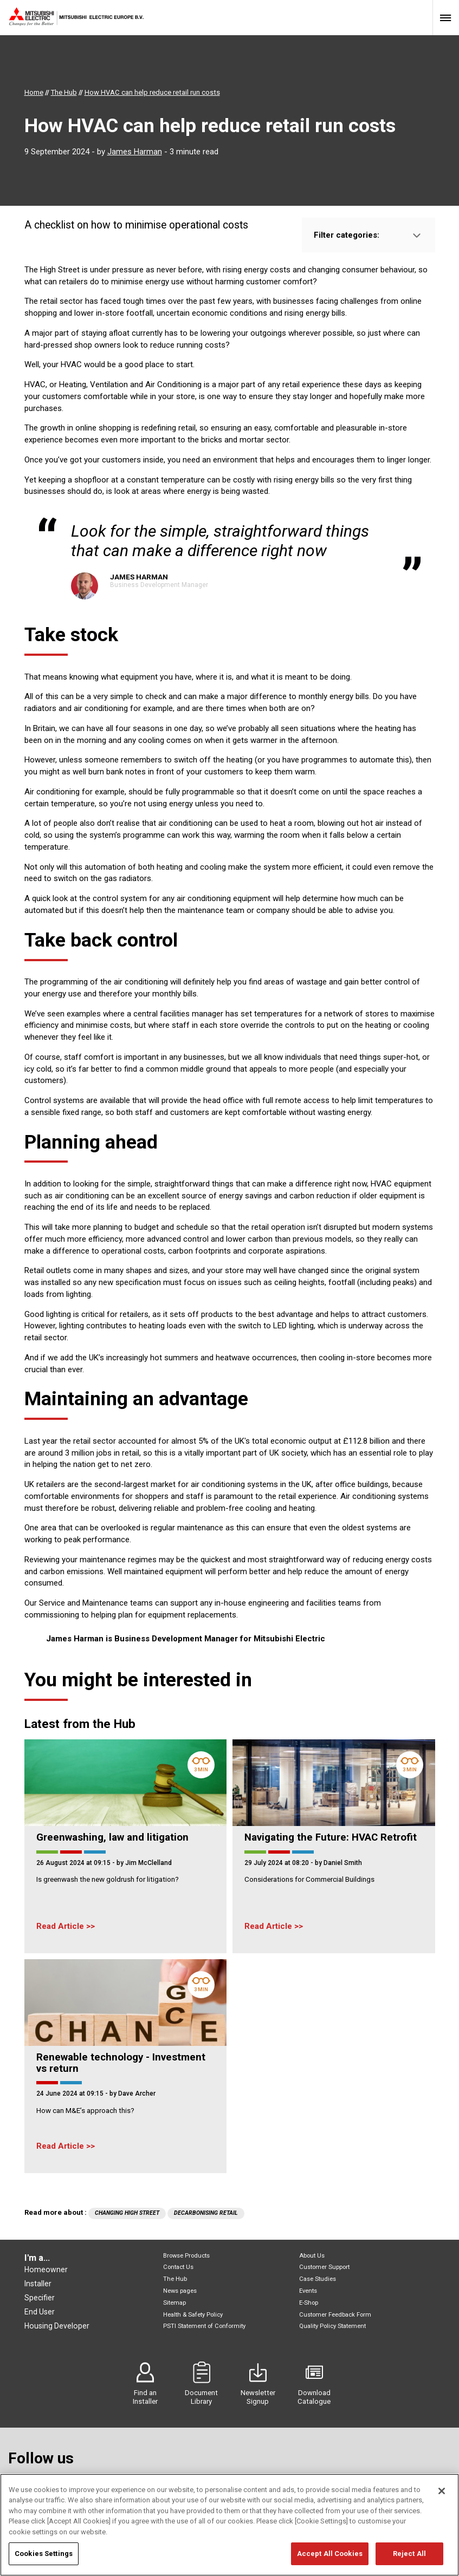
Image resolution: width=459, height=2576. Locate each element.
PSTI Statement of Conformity (204, 2326)
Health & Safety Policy (193, 2314)
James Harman (134, 151)
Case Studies (317, 2278)
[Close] (442, 2497)
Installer (37, 2283)
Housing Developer (56, 2325)
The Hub (175, 2278)
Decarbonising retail (206, 2212)
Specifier (39, 2297)
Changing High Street (127, 2212)
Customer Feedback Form (335, 2314)
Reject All (409, 2560)
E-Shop (308, 2302)
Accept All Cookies (330, 2560)
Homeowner (46, 2269)
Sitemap (174, 2302)
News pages (180, 2290)
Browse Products (186, 2255)
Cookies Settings (44, 2560)
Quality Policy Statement (332, 2326)
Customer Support (324, 2267)
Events (308, 2290)
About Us (312, 2255)
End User (39, 2311)
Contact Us (178, 2267)
